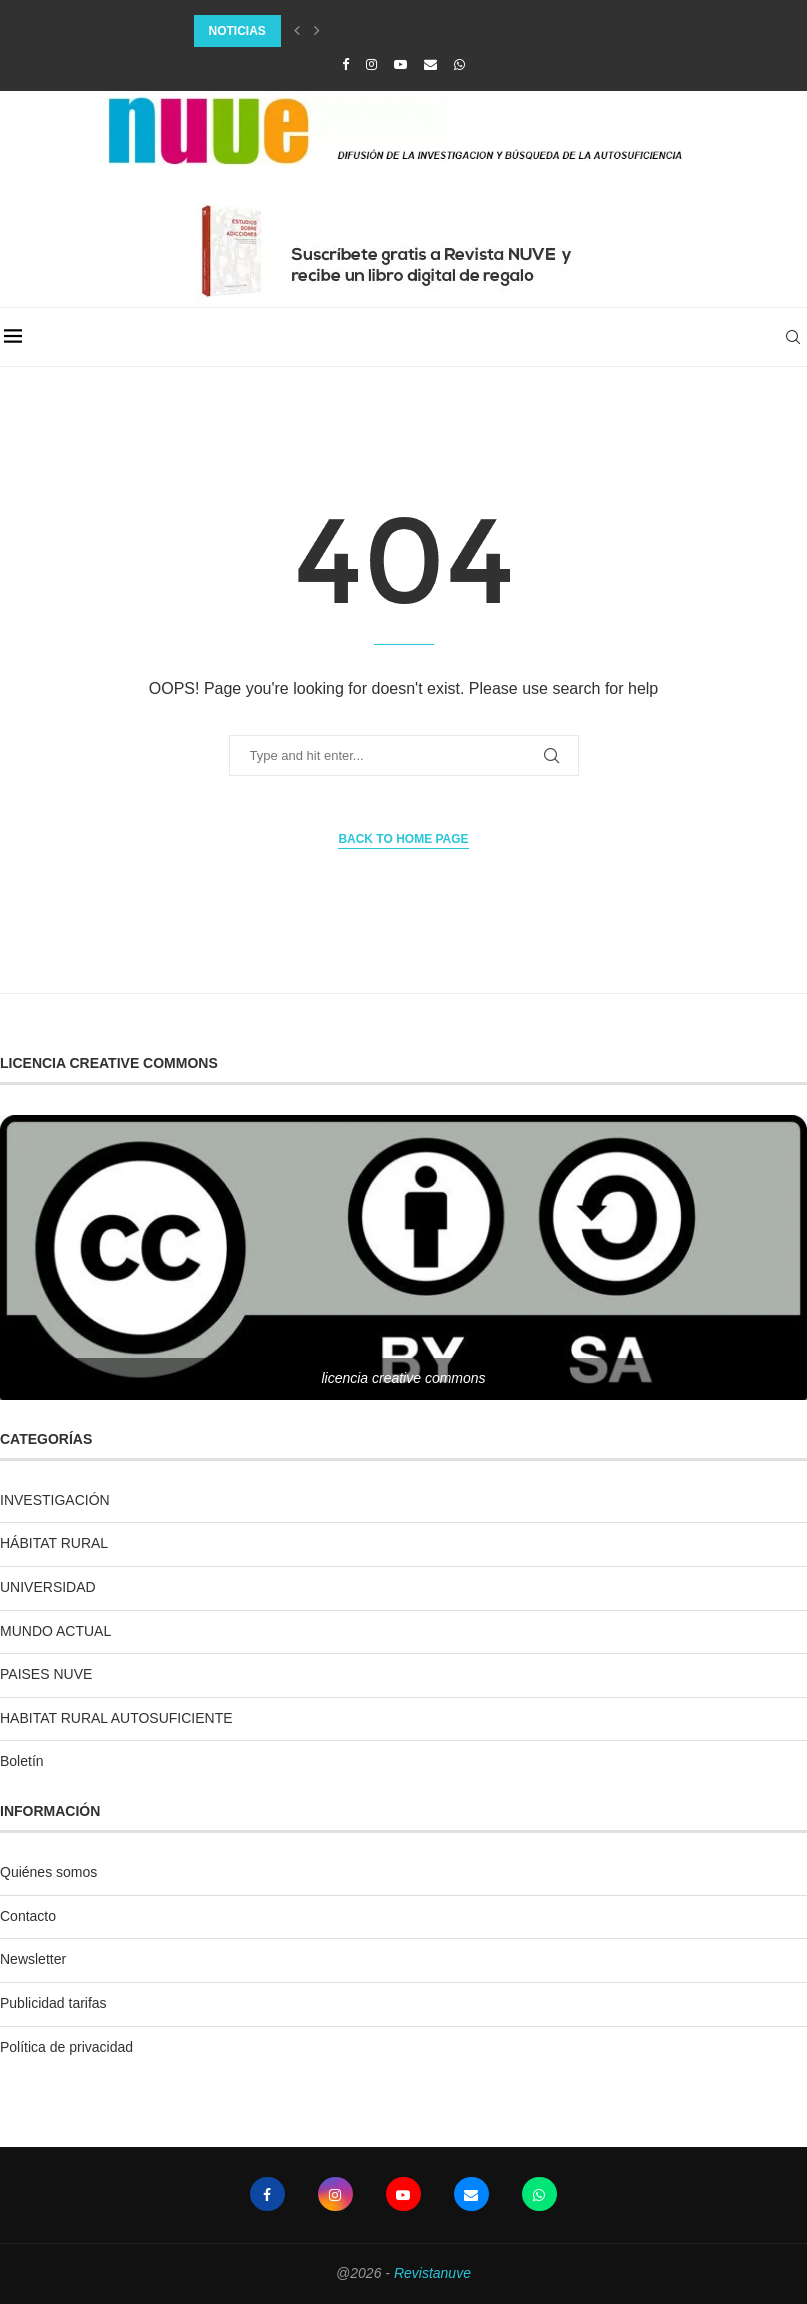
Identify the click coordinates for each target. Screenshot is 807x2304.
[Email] (430, 64)
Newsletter (33, 1959)
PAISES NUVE (46, 1674)
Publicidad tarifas (53, 2003)
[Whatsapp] (459, 64)
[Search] (797, 337)
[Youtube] (400, 64)
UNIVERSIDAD (48, 1587)
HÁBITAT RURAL (54, 1543)
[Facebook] (345, 64)
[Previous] (297, 31)
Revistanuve (432, 2273)
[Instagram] (371, 64)
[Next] (317, 31)
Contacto (28, 1916)
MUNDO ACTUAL (55, 1631)
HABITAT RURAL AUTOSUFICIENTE (116, 1718)
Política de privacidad (66, 2047)
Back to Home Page (403, 839)
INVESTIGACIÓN (55, 1500)
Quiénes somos (48, 1872)
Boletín (22, 1761)
